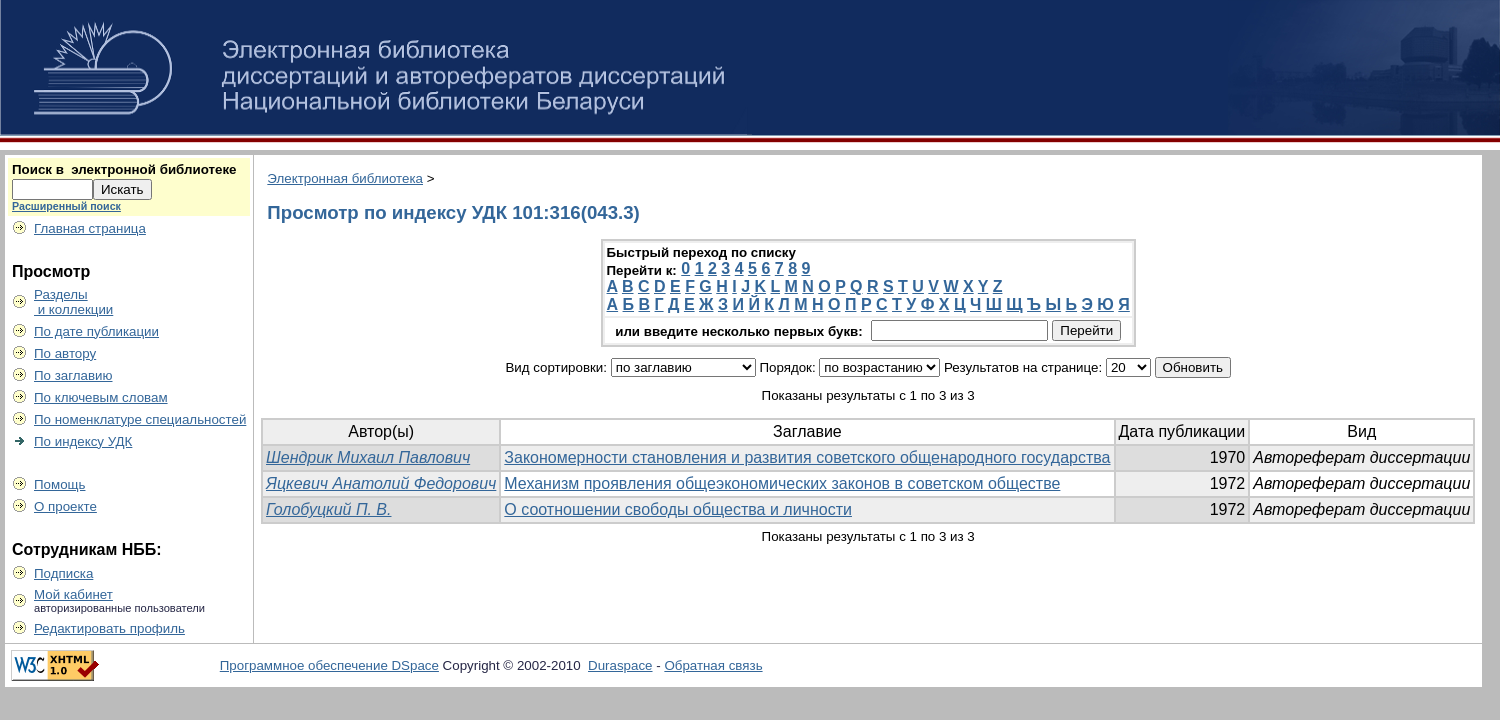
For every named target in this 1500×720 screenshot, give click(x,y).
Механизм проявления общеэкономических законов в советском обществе (782, 483)
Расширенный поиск (66, 206)
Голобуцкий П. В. (328, 509)
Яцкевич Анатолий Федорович (381, 483)
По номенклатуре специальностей (140, 419)
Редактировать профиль (109, 628)
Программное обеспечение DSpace (329, 665)
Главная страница (90, 228)
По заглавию (73, 375)
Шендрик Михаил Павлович (368, 457)
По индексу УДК (83, 441)
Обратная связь (713, 665)
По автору (65, 353)
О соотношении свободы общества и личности (678, 509)
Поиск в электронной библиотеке (124, 169)
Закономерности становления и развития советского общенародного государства (807, 457)
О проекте (65, 506)
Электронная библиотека (345, 178)
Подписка (63, 573)
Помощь (59, 484)
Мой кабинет (73, 594)
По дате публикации (96, 331)
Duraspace (620, 665)
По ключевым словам (101, 397)
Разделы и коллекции (73, 302)
